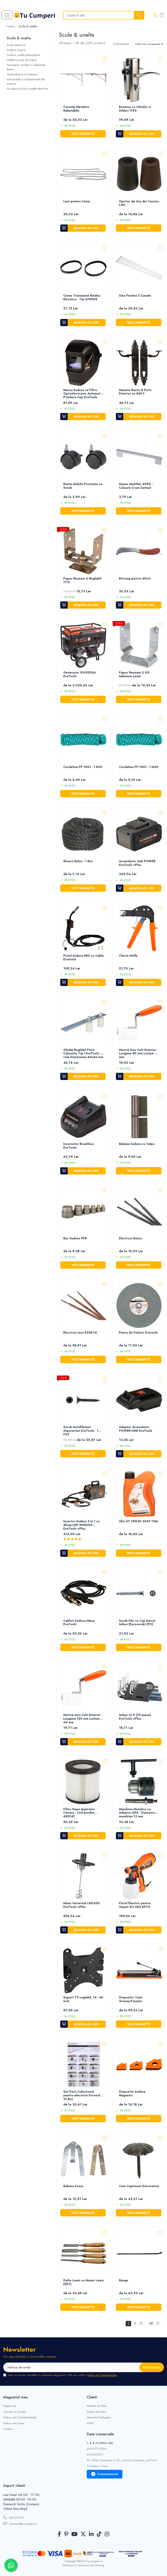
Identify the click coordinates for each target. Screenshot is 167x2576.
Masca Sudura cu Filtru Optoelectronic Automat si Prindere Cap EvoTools (83, 394)
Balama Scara (73, 2186)
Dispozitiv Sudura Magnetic (132, 2093)
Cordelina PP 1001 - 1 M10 (82, 767)
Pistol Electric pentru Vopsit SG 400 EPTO (135, 1905)
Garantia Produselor (99, 2417)
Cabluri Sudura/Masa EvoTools (79, 1623)
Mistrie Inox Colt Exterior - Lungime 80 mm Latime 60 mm (139, 1053)
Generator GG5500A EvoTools (79, 674)
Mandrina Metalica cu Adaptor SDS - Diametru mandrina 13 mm (137, 1813)
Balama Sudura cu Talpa (136, 1144)
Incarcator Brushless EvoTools (78, 1146)
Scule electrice (16, 45)
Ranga (123, 2280)
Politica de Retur (96, 2412)
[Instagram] (107, 2534)
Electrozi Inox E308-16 (80, 1333)
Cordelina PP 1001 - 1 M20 (138, 767)
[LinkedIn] (91, 2534)
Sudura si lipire (16, 50)
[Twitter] (83, 2534)
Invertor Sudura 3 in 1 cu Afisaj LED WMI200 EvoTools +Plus (81, 1525)
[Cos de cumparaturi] (162, 15)
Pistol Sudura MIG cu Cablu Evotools (83, 957)
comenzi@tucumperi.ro (20, 2524)
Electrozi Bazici (130, 1238)
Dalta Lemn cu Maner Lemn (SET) (83, 2282)
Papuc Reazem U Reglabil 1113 (82, 580)
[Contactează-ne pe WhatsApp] (10, 2565)
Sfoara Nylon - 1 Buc (78, 861)
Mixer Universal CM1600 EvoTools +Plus (81, 1905)
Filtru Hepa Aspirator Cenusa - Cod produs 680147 (79, 1813)
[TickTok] (99, 2534)
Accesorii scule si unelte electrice (27, 88)
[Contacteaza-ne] (155, 15)
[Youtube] (74, 2534)
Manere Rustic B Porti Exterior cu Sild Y (135, 392)
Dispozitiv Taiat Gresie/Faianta (130, 1999)
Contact (8, 2429)
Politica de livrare (13, 2423)
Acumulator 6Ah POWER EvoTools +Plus (137, 863)
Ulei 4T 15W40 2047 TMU (138, 1521)
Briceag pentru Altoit (135, 579)
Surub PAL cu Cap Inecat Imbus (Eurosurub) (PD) (137, 1623)
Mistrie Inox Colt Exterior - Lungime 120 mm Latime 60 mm (82, 1718)
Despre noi (9, 2406)
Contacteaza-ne (104, 2474)
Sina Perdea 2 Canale (135, 296)
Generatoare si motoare (22, 74)
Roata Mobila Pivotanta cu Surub (82, 486)
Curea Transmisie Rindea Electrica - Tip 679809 (81, 297)
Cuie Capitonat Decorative (139, 2186)
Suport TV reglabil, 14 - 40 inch (83, 1999)
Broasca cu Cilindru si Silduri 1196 (135, 109)
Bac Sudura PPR (75, 1238)
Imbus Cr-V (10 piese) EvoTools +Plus (135, 1717)
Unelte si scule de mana (21, 60)
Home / (12, 26)
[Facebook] (59, 2534)
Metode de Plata (97, 2406)
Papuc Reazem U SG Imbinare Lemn (134, 674)
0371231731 (13, 2517)
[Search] (103, 15)
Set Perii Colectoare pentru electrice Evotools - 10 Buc (83, 2095)
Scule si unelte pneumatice (23, 55)
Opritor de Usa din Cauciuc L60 (139, 203)
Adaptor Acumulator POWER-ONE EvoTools (135, 1429)
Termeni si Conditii (14, 2412)
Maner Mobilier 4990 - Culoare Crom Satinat (136, 486)
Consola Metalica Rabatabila (76, 109)
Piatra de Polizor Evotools (138, 1333)
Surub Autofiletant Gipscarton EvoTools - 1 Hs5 (80, 1431)
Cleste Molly (128, 956)
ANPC (90, 2423)
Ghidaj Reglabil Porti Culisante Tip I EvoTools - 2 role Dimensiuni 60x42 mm (83, 1053)
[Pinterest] (66, 2534)
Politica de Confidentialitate (102, 2375)
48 (151, 2323)
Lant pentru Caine (76, 201)
